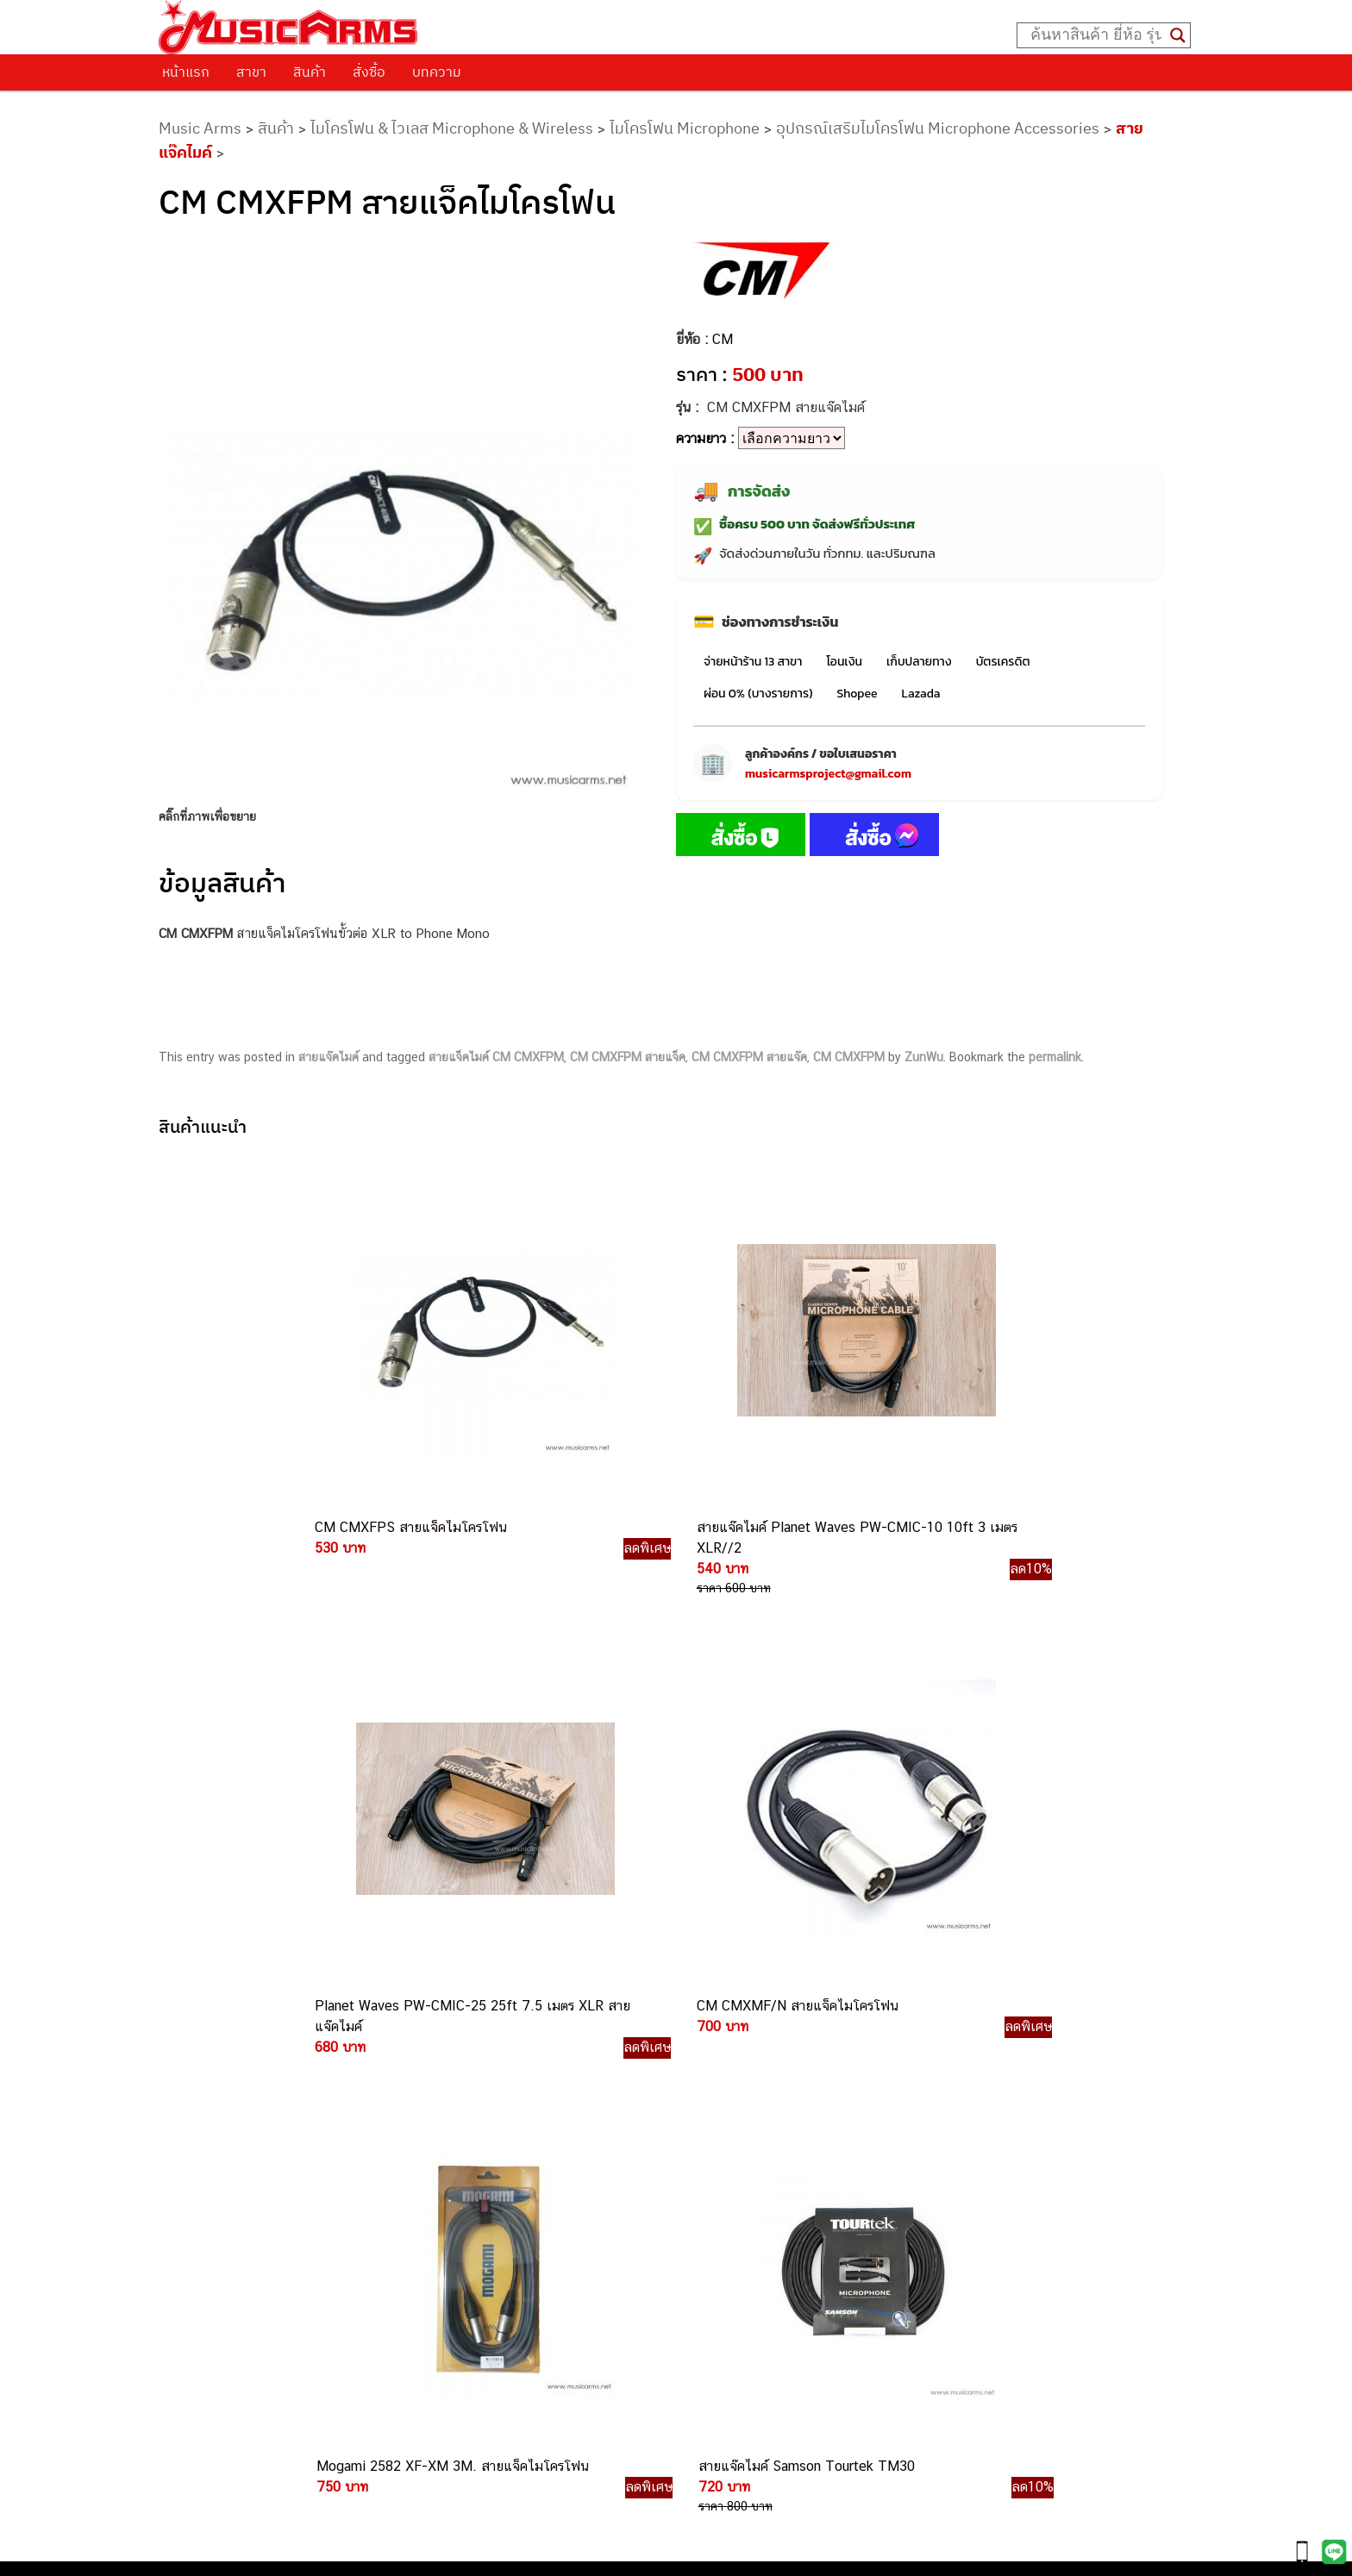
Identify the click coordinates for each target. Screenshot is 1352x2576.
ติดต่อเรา (201, 2050)
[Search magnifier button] (1178, 35)
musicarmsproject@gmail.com (828, 774)
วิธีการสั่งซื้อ (209, 2027)
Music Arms (200, 128)
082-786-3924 (667, 2217)
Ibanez (887, 2230)
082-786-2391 (751, 2335)
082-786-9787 (716, 2257)
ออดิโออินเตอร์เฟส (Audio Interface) (967, 2152)
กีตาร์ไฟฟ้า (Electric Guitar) (942, 2036)
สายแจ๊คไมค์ (328, 1057)
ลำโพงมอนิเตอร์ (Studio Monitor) (958, 2171)
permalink (1055, 1057)
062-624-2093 (728, 2057)
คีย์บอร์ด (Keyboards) (927, 2074)
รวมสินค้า (202, 2094)
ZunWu (923, 1057)
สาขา (251, 71)
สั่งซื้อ (369, 71)
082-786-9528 (675, 2237)
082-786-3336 (706, 2178)
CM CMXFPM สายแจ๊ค (749, 1057)
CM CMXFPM (849, 1057)
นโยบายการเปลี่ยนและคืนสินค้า (269, 2071)
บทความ (436, 71)
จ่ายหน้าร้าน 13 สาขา (753, 662)
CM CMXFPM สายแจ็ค (627, 1057)
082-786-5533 (714, 2117)
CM (722, 339)
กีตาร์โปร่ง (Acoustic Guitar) (946, 2055)
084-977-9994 (718, 2137)
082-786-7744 (744, 2158)
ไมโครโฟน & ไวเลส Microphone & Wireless (451, 128)
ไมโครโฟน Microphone (685, 128)
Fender (887, 2191)
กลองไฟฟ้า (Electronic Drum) (948, 2132)
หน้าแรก (186, 71)
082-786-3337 (718, 2098)
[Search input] (1095, 35)
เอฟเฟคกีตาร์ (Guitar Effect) (945, 2113)
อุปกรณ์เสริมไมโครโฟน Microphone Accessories (937, 128)
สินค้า (309, 71)
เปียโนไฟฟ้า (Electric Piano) (945, 2093)
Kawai (885, 2248)
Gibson (888, 2210)
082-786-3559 (719, 2078)
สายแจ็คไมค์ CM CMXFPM (496, 1057)
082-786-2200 (757, 2198)
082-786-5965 (754, 2316)
